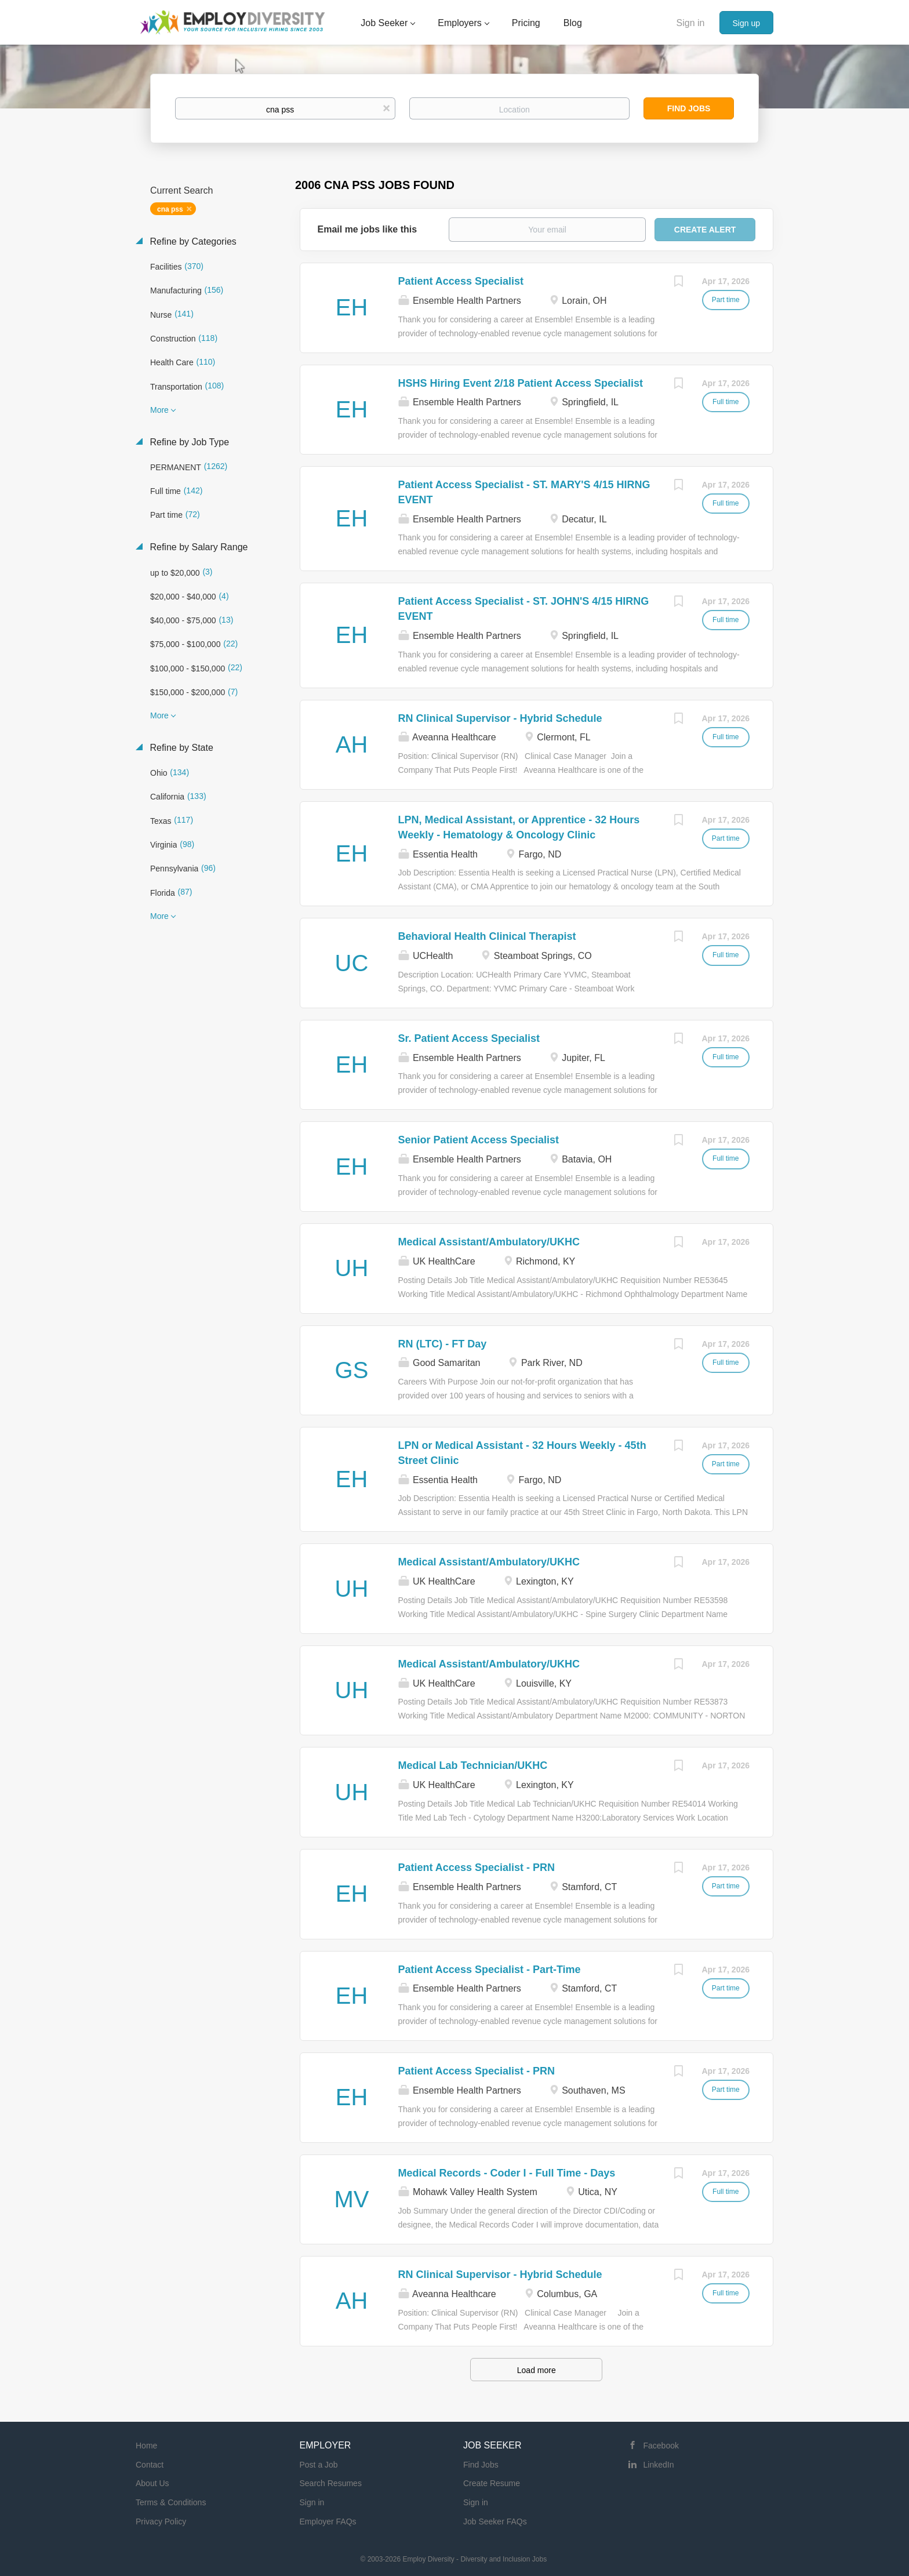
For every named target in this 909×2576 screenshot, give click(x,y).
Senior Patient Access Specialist (478, 1140)
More (159, 410)
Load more (536, 2370)
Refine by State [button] (180, 748)
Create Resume (491, 2483)
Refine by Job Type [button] (188, 442)
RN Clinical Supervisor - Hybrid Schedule (500, 718)
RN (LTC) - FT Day (442, 1344)
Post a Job (319, 2464)
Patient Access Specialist (460, 281)
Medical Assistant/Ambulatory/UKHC (489, 1242)
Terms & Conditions (171, 2502)
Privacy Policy (161, 2521)
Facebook (661, 2445)
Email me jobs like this (367, 229)
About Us (152, 2483)
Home (146, 2445)
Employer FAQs (328, 2521)
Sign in (691, 23)
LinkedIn (658, 2464)
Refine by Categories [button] (192, 241)
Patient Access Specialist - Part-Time (489, 1969)
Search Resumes (331, 2483)
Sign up (746, 23)
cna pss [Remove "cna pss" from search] (170, 209)
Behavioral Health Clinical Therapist (487, 936)
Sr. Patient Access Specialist (469, 1038)
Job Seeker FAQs (495, 2521)
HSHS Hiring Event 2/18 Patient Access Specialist (520, 383)
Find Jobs (689, 108)
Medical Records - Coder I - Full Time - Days (507, 2173)
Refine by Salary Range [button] (197, 547)
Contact (149, 2464)
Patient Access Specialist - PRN (476, 1867)
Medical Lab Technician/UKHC (473, 1765)
